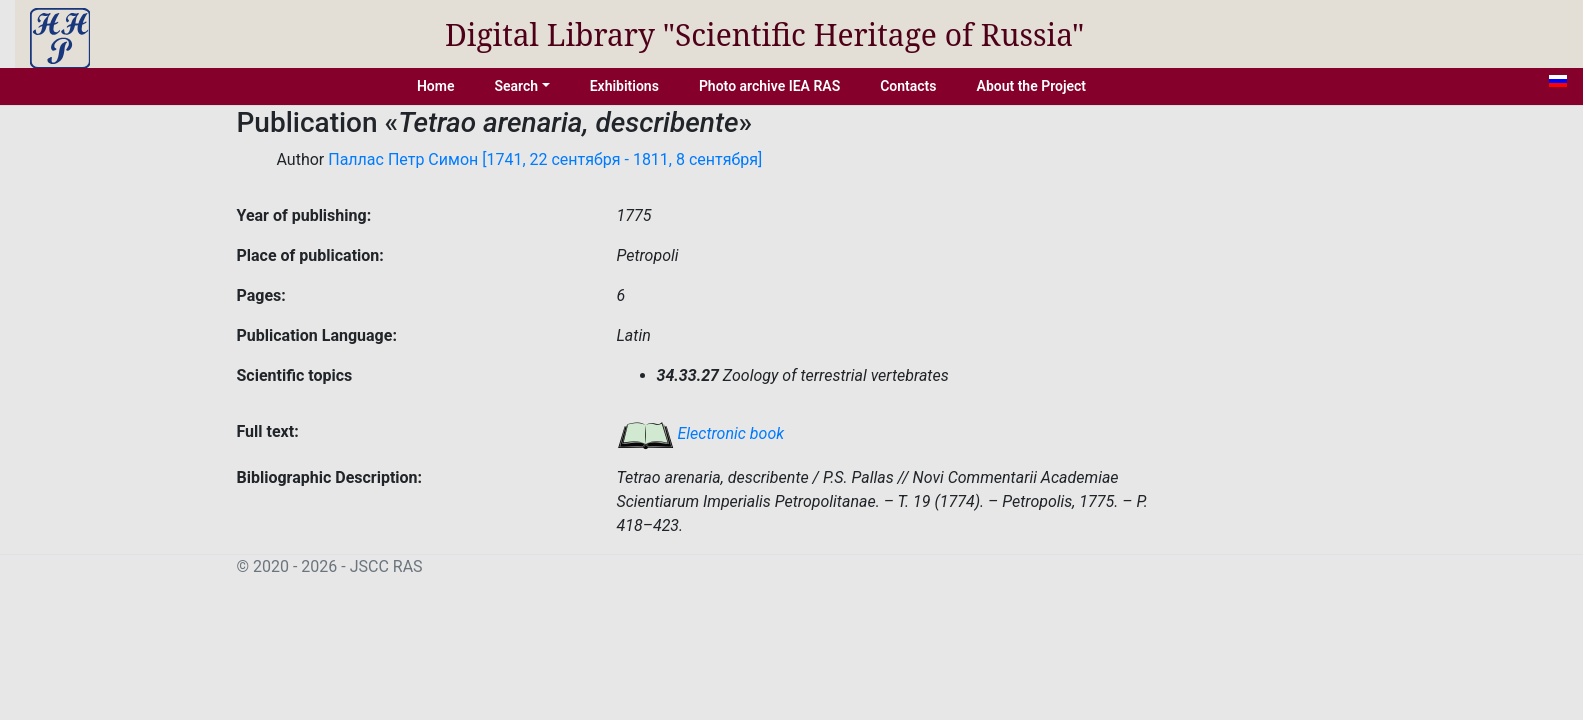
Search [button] (516, 86)
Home (436, 86)
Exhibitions (624, 86)
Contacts (908, 86)
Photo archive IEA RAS (769, 86)
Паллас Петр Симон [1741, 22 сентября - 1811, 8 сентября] (545, 159)
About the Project (1032, 86)
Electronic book (701, 433)
